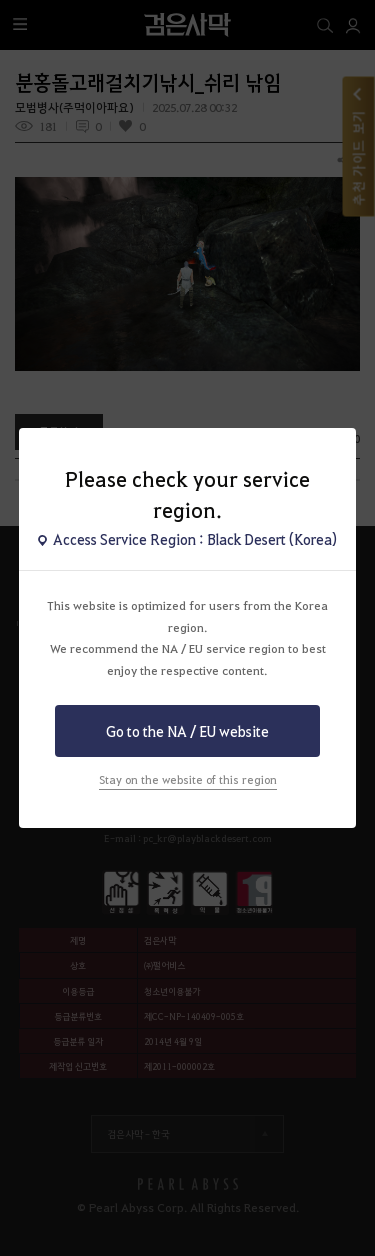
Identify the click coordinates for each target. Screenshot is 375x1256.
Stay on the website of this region (188, 779)
